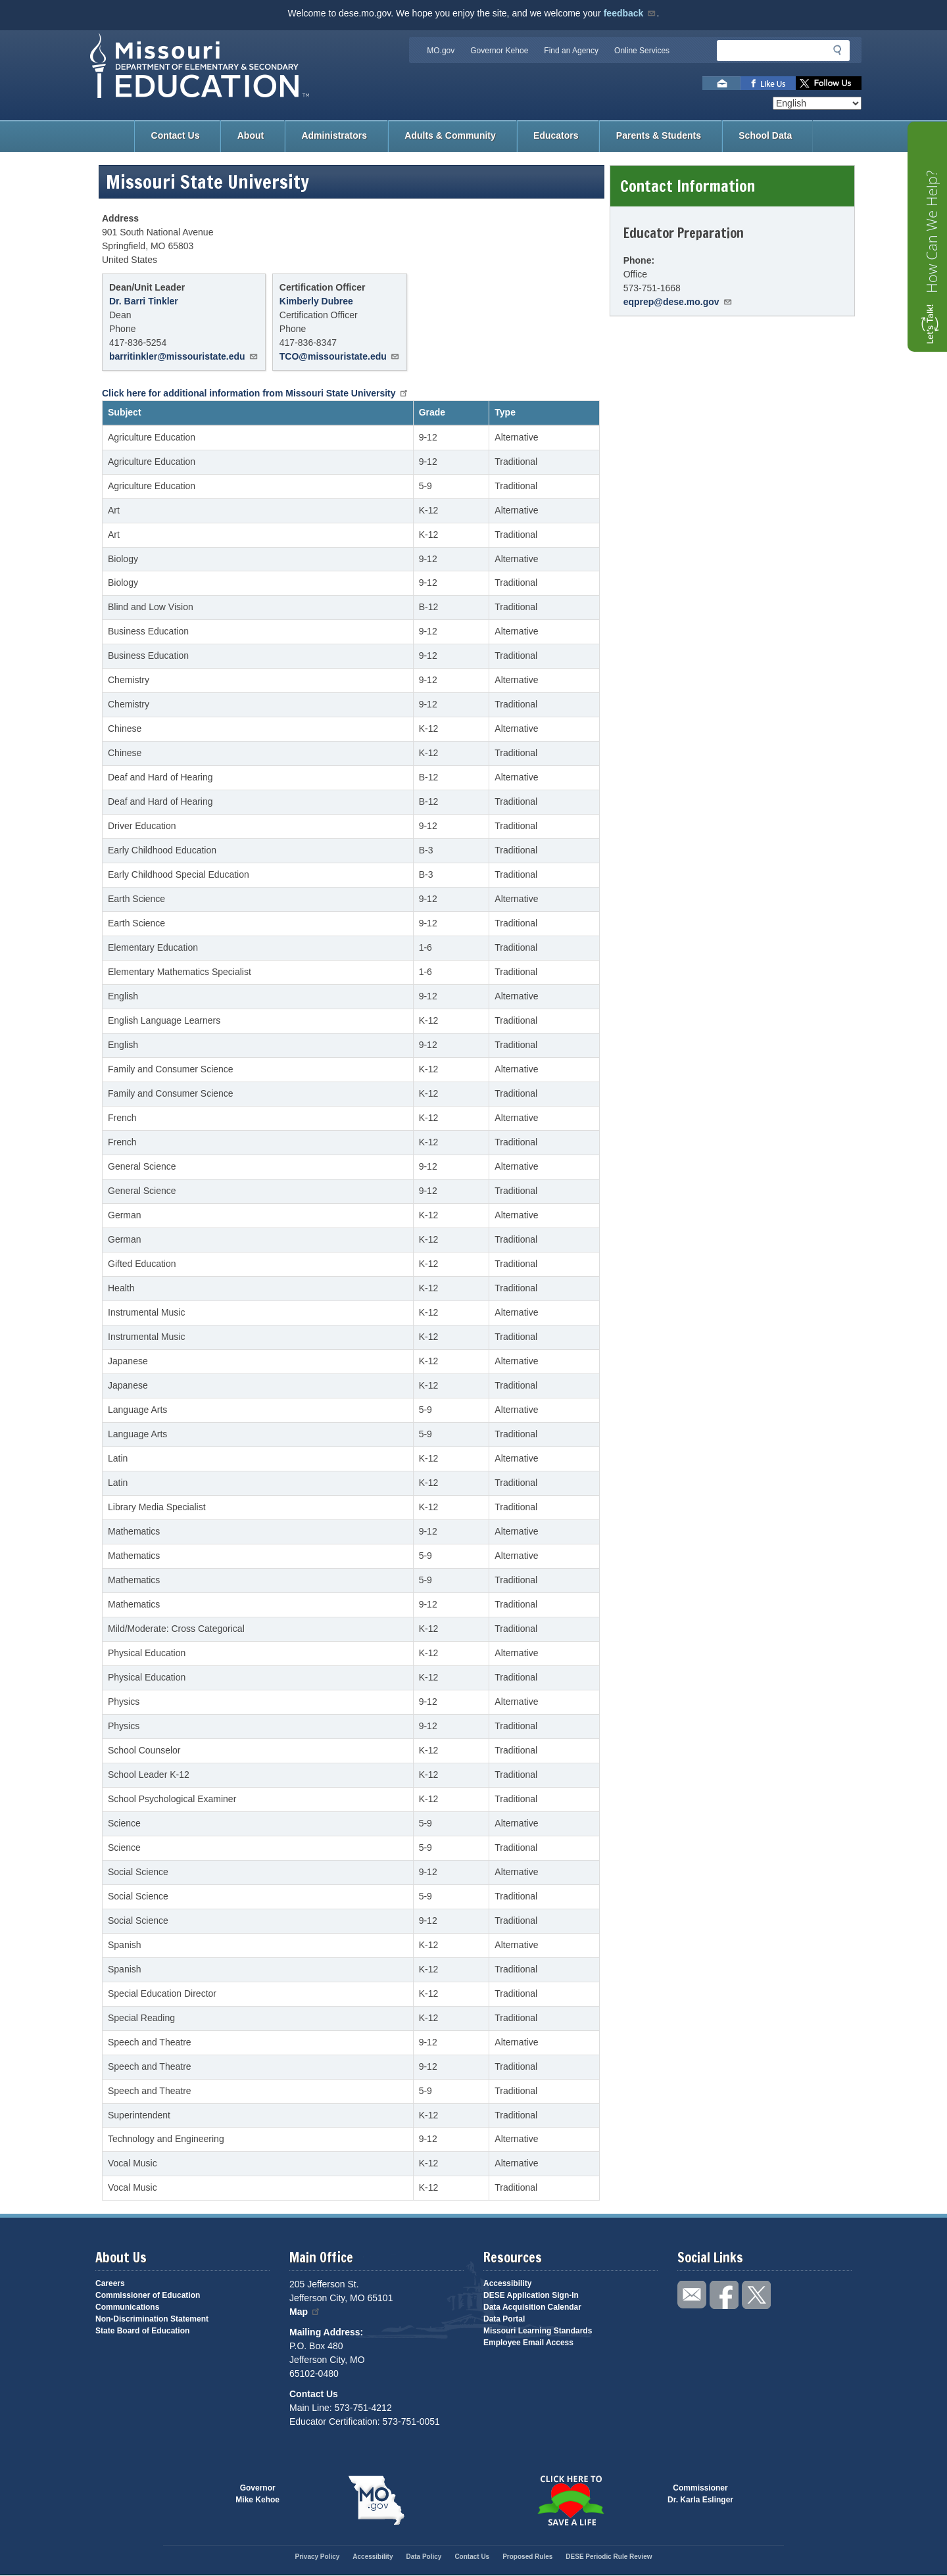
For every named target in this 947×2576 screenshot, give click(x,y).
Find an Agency (571, 50)
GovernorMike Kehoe (257, 2493)
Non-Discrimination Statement (151, 2319)
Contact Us (175, 135)
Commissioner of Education (147, 2295)
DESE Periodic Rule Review (609, 2556)
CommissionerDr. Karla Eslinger (700, 2493)
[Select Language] (817, 103)
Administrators (334, 135)
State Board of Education (142, 2330)
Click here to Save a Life (571, 2500)
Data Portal (504, 2319)
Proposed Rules (527, 2556)
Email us (721, 83)
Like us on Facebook (768, 83)
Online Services (641, 50)
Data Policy (423, 2556)
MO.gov (440, 50)
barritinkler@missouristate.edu (183, 356)
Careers (110, 2283)
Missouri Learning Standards (537, 2330)
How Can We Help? (931, 231)
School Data (765, 135)
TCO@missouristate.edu (339, 356)
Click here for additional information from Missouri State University (255, 393)
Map (305, 2311)
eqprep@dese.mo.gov (678, 302)
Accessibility (507, 2283)
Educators (555, 135)
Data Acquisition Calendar (532, 2307)
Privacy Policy (317, 2556)
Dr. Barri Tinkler (143, 301)
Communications (127, 2307)
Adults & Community (449, 135)
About (250, 135)
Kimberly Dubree (316, 301)
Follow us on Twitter (829, 83)
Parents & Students (658, 135)
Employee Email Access (528, 2342)
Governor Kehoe (499, 50)
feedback (630, 13)
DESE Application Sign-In (531, 2295)
